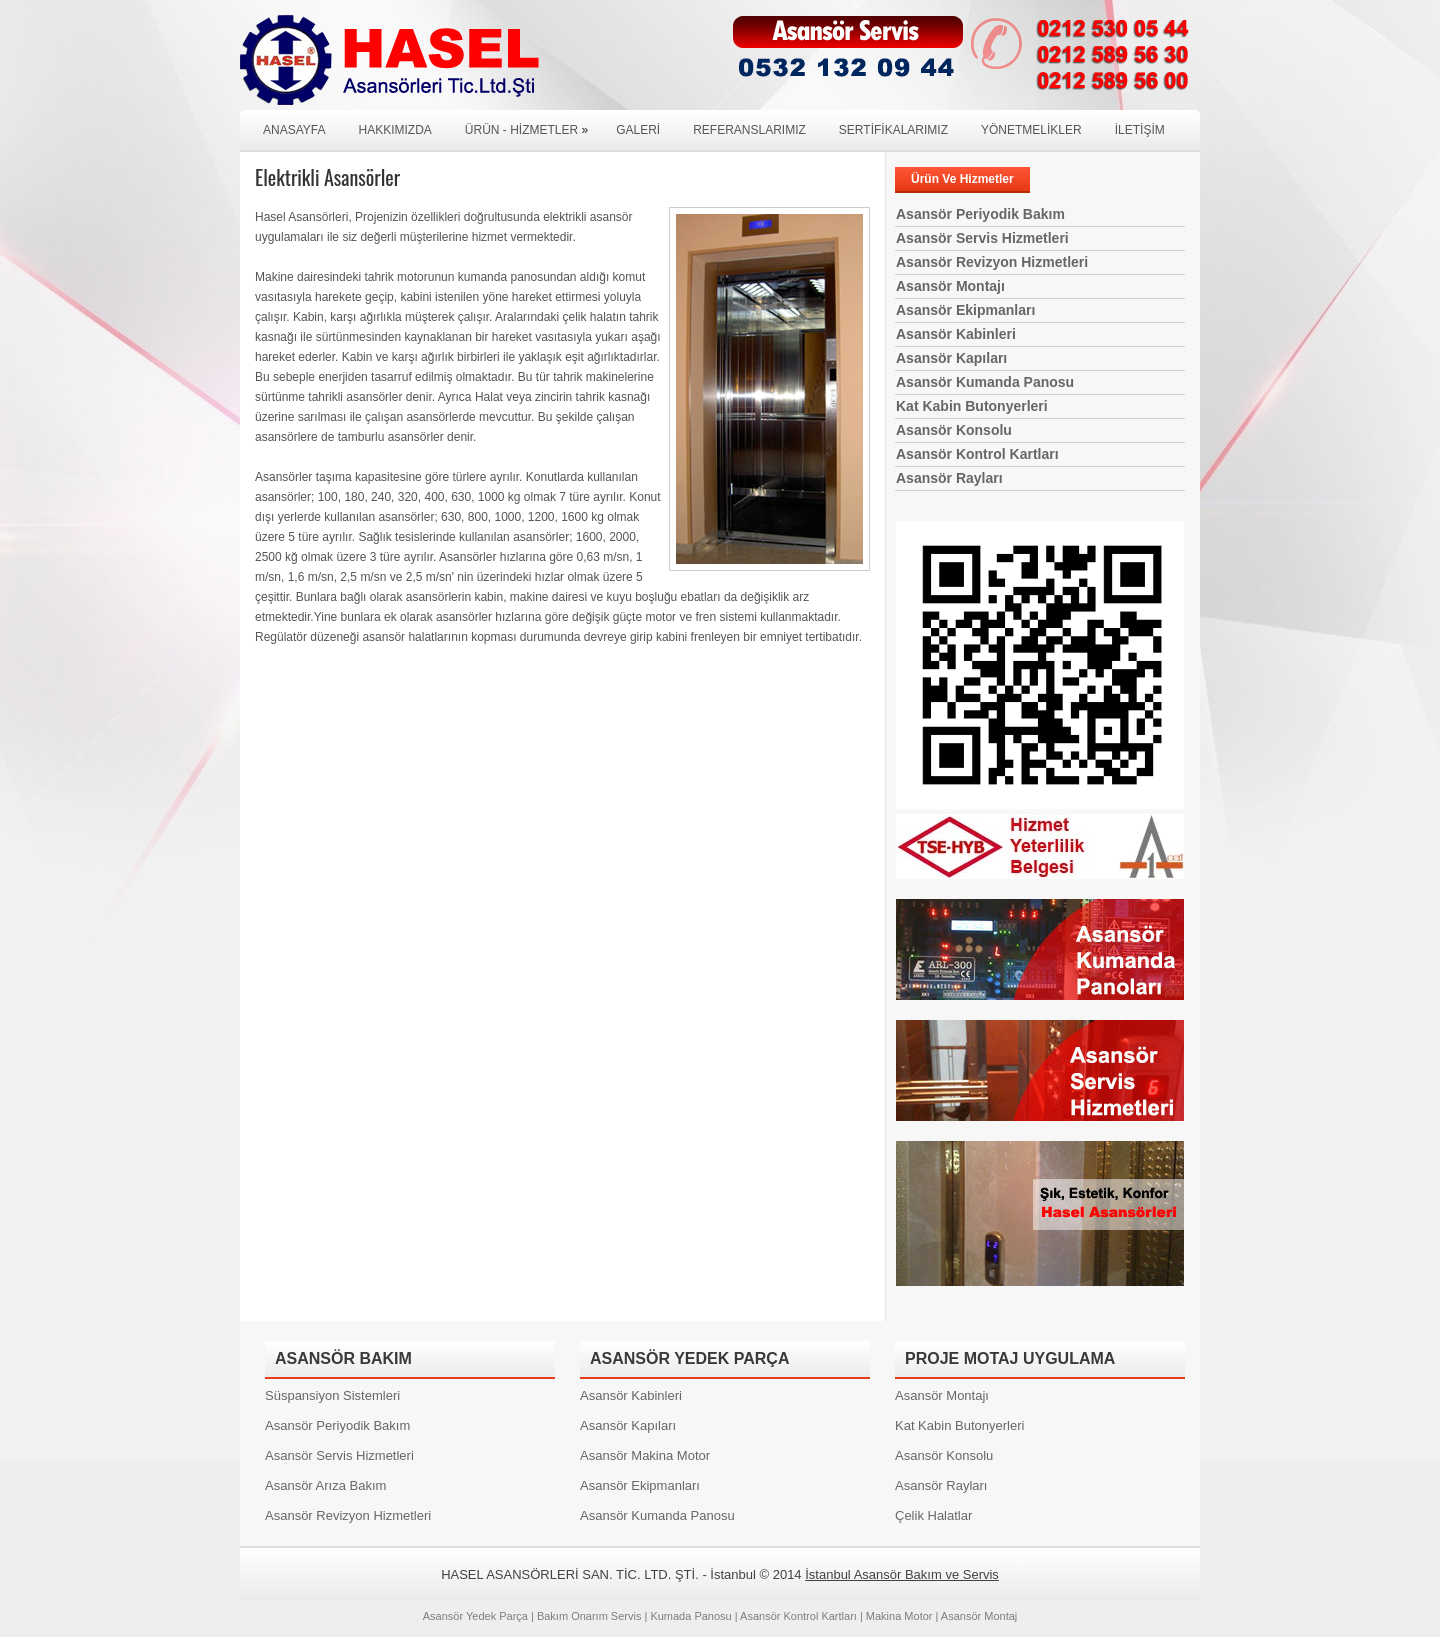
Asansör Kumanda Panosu (985, 382)
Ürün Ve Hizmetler (962, 179)
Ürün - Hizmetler (531, 123)
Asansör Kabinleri (956, 334)
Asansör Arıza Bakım (325, 1485)
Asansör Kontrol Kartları (977, 454)
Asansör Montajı (950, 286)
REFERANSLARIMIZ (749, 130)
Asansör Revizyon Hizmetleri (992, 262)
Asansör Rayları (949, 478)
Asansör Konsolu (954, 430)
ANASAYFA (294, 130)
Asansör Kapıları (951, 358)
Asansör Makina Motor (645, 1455)
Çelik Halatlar (933, 1515)
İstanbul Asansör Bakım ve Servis (902, 1574)
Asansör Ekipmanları (965, 310)
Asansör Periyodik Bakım (980, 214)
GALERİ (638, 130)
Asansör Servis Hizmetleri (982, 238)
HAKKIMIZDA (394, 130)
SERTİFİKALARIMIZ (893, 130)
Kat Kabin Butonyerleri (972, 406)
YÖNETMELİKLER (1031, 130)
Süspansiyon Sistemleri (332, 1395)
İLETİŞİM (1140, 130)
